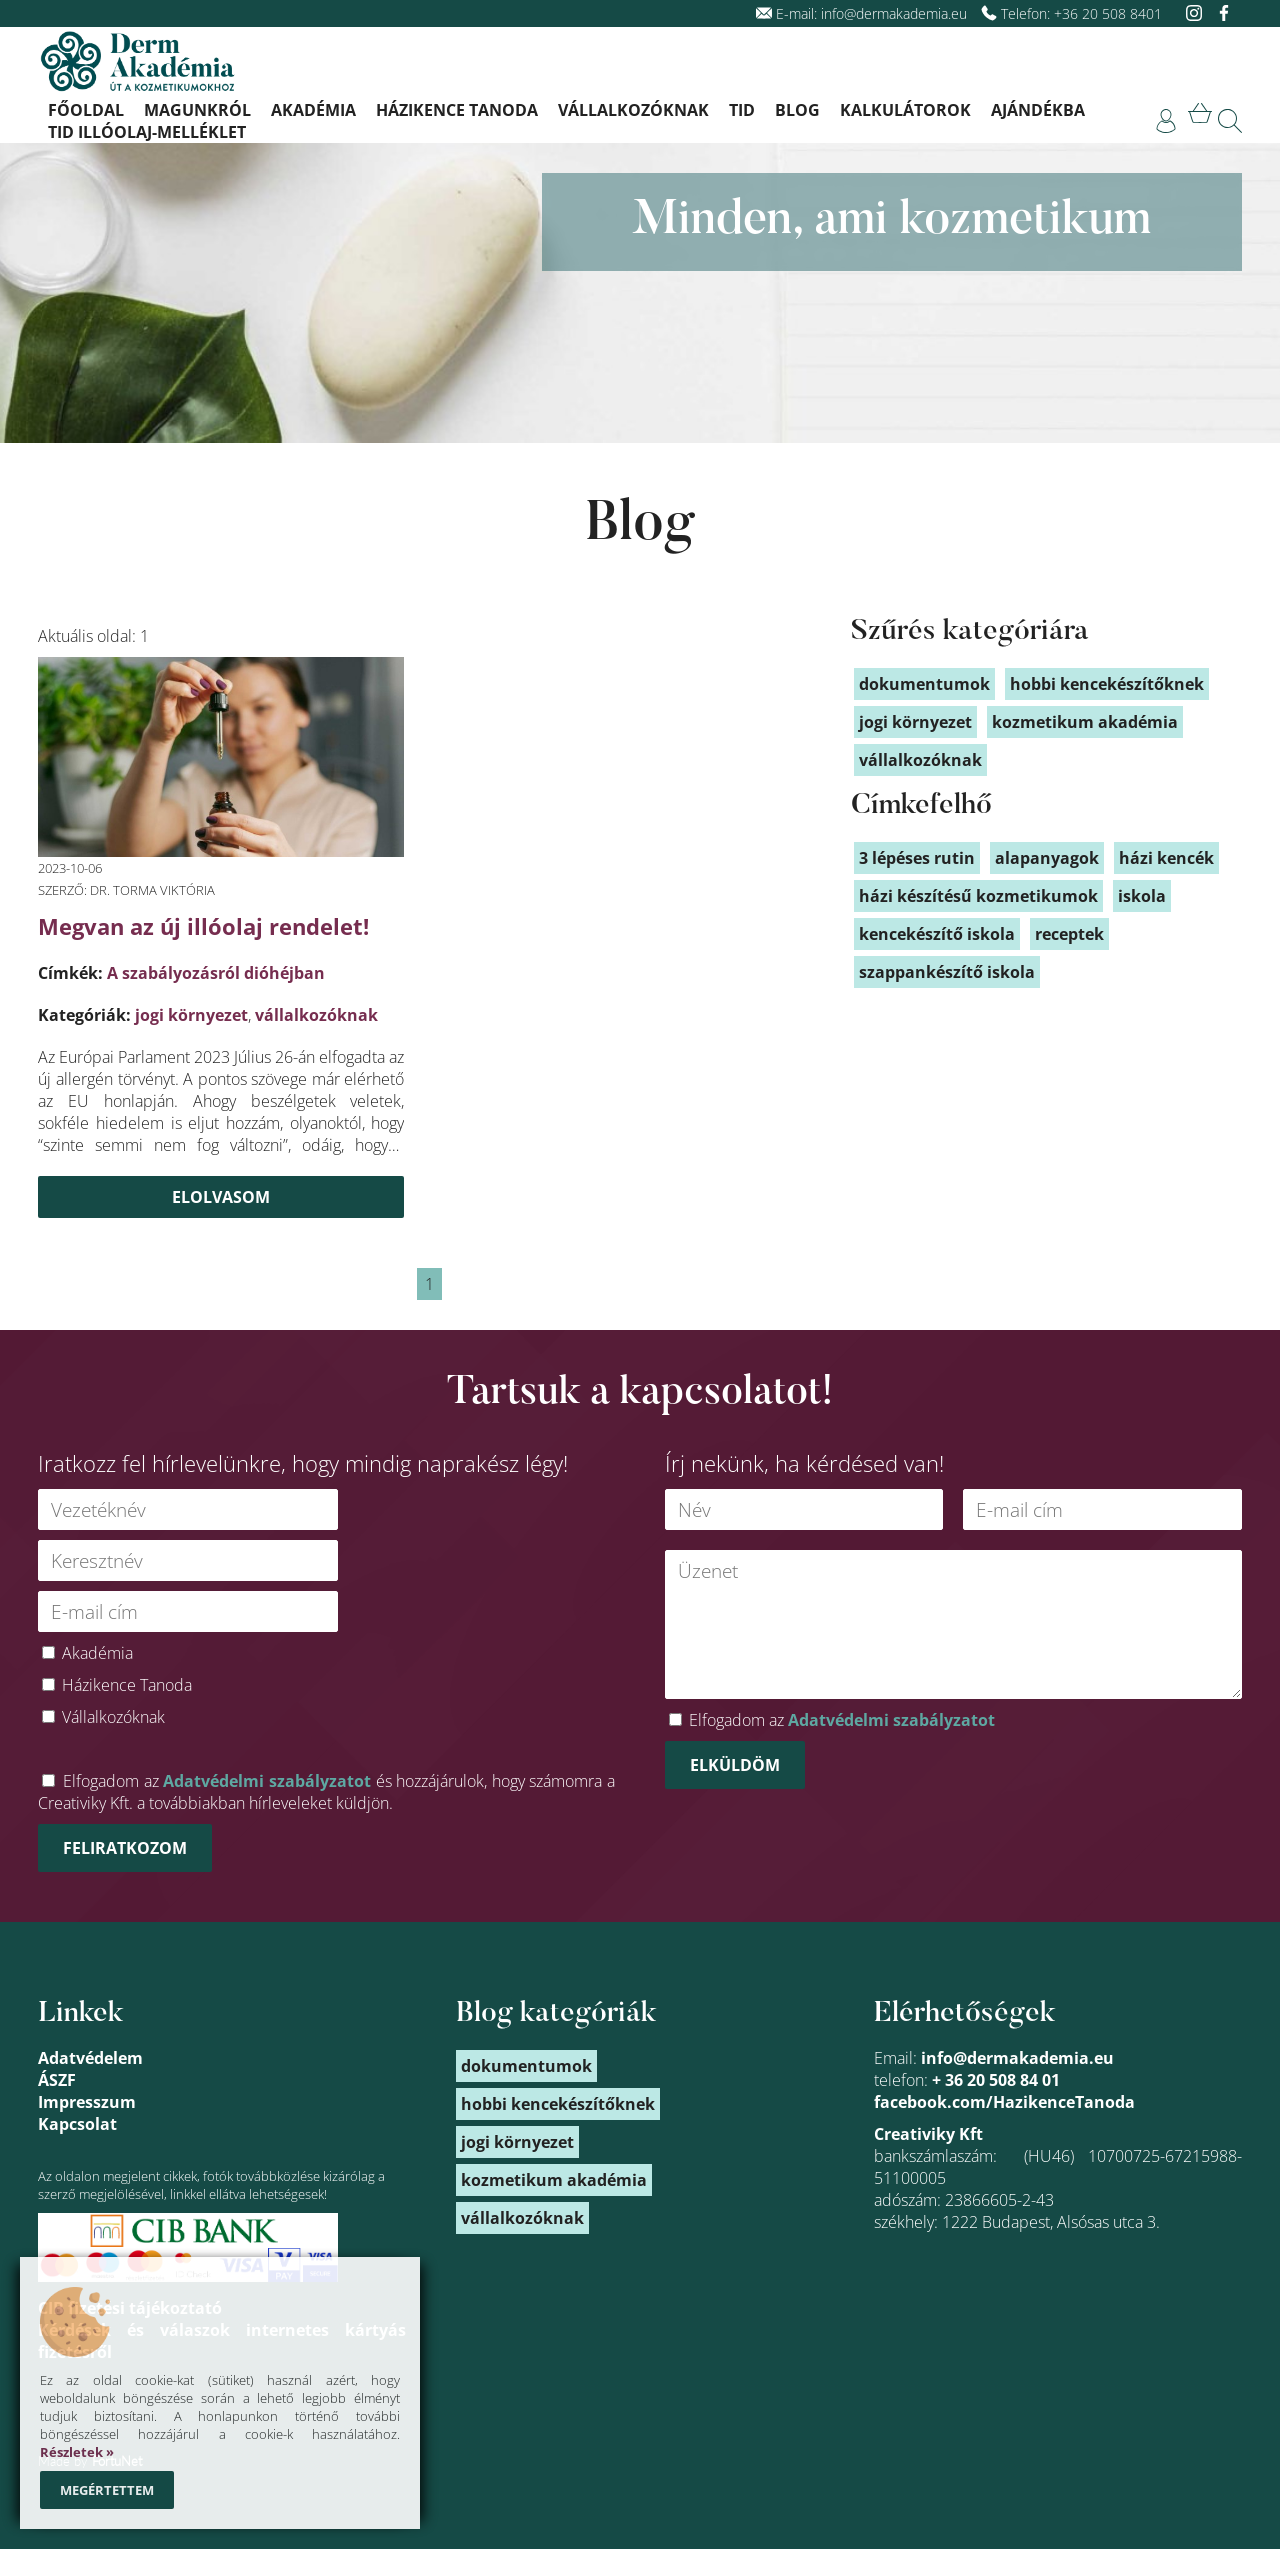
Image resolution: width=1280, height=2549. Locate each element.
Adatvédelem (90, 2058)
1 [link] (429, 1284)
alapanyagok (1047, 858)
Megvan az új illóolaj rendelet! (203, 926)
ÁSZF (57, 2080)
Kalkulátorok (905, 110)
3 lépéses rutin (917, 858)
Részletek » (77, 2452)
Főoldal (86, 110)
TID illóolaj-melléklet (147, 132)
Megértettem (107, 2490)
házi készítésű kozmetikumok (978, 896)
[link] (1166, 121)
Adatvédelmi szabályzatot (267, 1781)
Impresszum (87, 2102)
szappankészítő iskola (947, 972)
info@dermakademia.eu (894, 13)
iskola (1142, 896)
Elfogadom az (842, 1720)
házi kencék (1166, 858)
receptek (1069, 934)
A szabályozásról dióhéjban (216, 973)
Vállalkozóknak (633, 110)
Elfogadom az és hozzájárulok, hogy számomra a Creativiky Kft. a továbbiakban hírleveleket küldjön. (326, 1792)
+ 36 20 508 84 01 (996, 2080)
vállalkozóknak (316, 1015)
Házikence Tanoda (457, 110)
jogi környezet (191, 1015)
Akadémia (313, 110)
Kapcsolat (77, 2124)
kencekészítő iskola (937, 934)
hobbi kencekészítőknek (1107, 684)
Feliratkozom (125, 1848)
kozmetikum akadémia (1085, 722)
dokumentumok (924, 684)
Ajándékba (1038, 110)
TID (742, 110)
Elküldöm (735, 1765)
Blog (797, 110)
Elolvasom (221, 1197)
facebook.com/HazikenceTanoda (1004, 2102)
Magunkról (197, 110)
